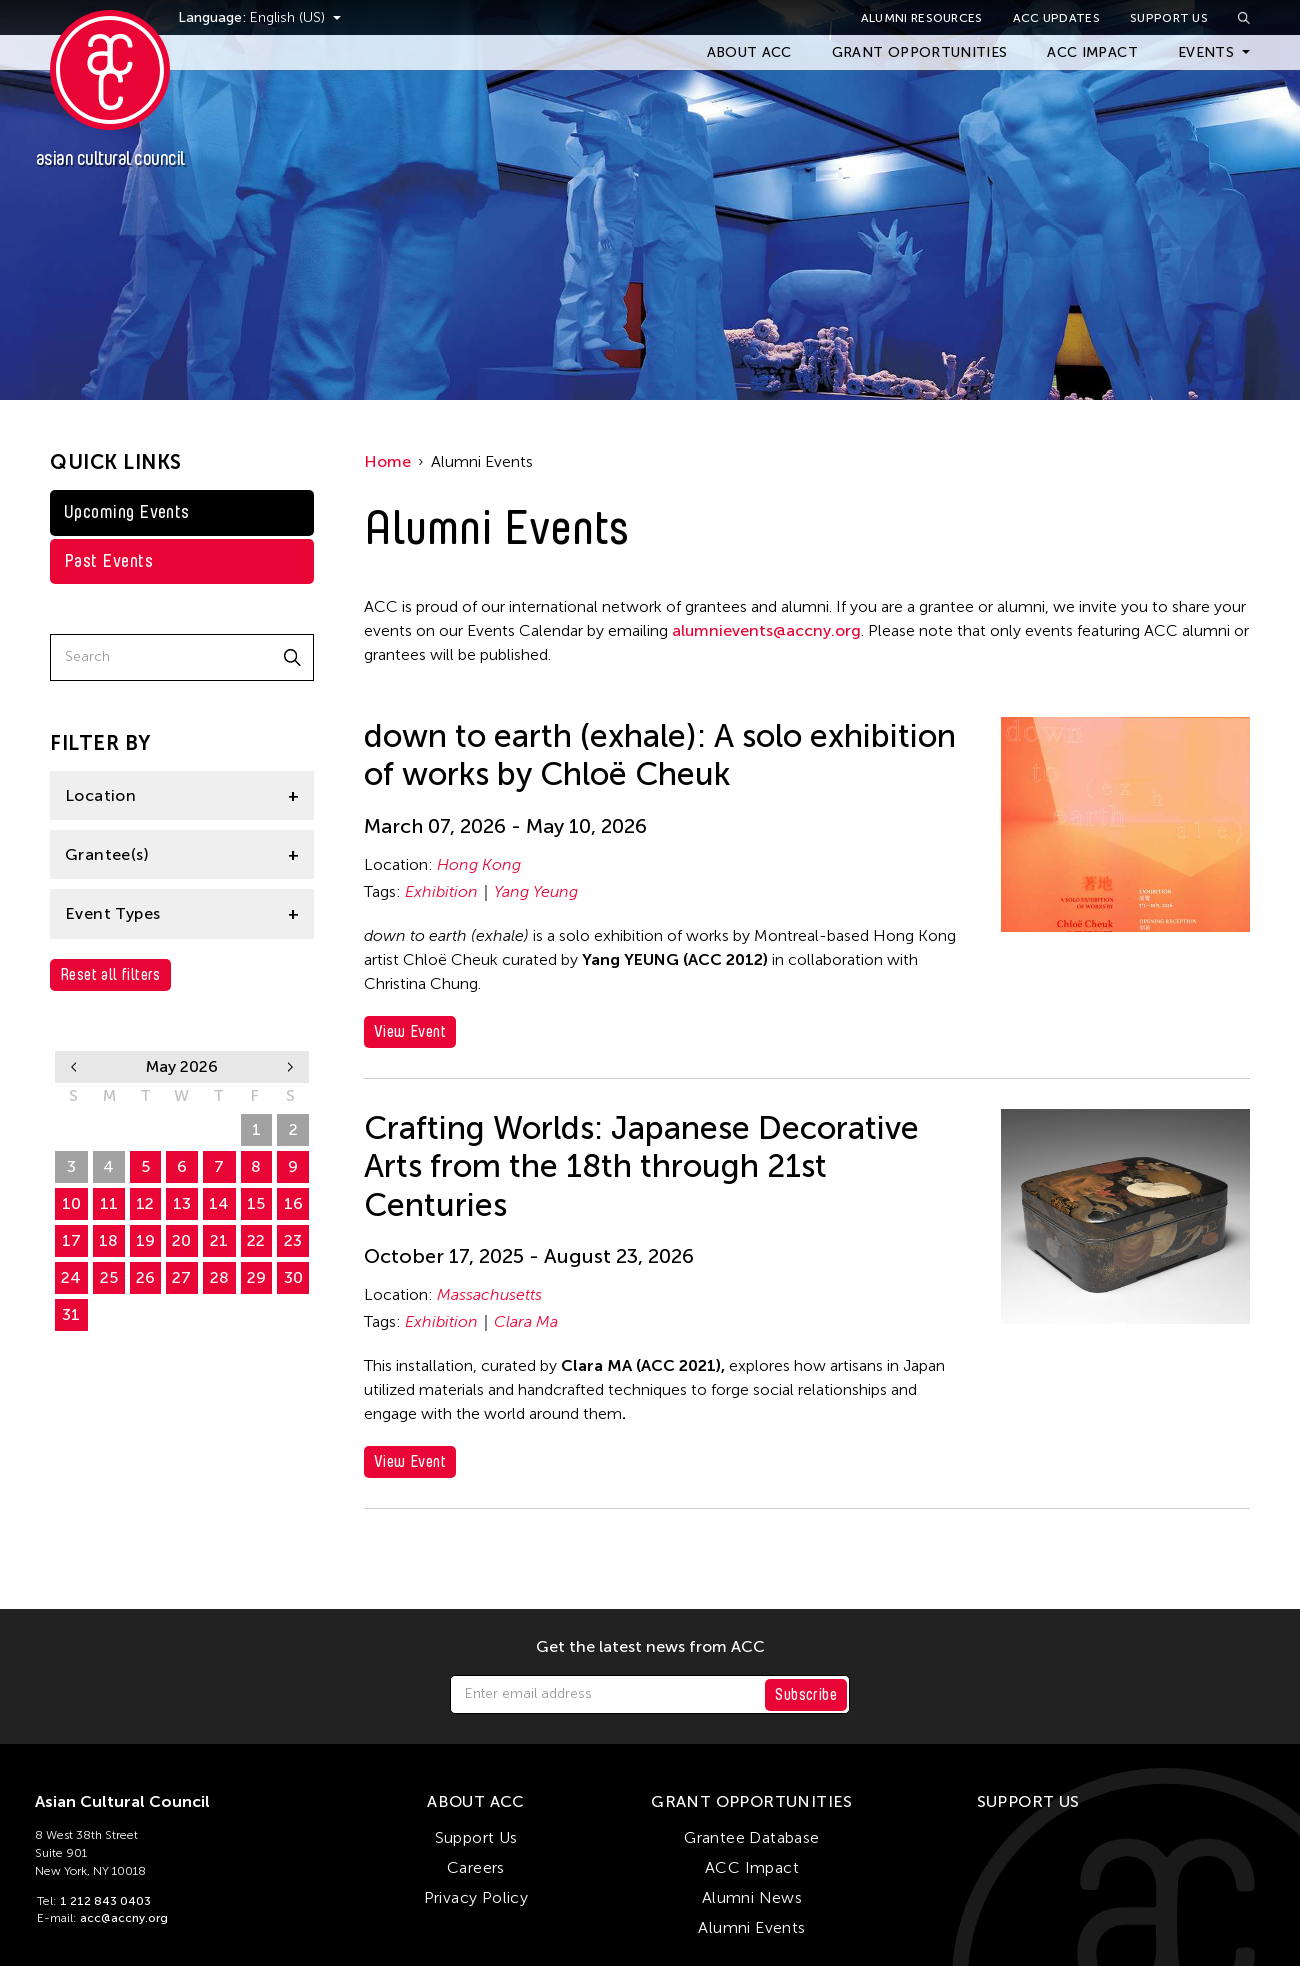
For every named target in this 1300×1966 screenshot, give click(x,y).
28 (145, 1129)
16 (293, 1203)
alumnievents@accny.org (766, 630)
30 (219, 1129)
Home (387, 461)
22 (256, 1240)
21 (219, 1240)
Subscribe (806, 1694)
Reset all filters (110, 974)
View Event (410, 1031)
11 (109, 1203)
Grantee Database (751, 1837)
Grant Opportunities (920, 52)
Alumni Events (751, 1927)
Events (1206, 52)
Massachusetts (489, 1294)
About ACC (749, 52)
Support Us (1169, 18)
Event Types (112, 913)
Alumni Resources (922, 18)
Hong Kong (479, 864)
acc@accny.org (124, 1918)
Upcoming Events (127, 512)
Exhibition (441, 891)
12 (145, 1203)
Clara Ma (526, 1321)
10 (71, 1203)
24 (71, 1277)
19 (145, 1240)
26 (71, 1129)
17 (71, 1240)
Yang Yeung (536, 891)
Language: (238, 17)
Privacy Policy (476, 1897)
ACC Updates (1056, 18)
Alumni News (752, 1897)
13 (182, 1203)
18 (108, 1240)
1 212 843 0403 (105, 1901)
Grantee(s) (107, 854)
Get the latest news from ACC (650, 1647)
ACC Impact (1092, 52)
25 (109, 1277)
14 (219, 1203)
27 (108, 1129)
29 (181, 1129)
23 (293, 1240)
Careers (476, 1867)
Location (100, 795)
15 (256, 1203)
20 (181, 1240)
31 (71, 1314)
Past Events (108, 561)
